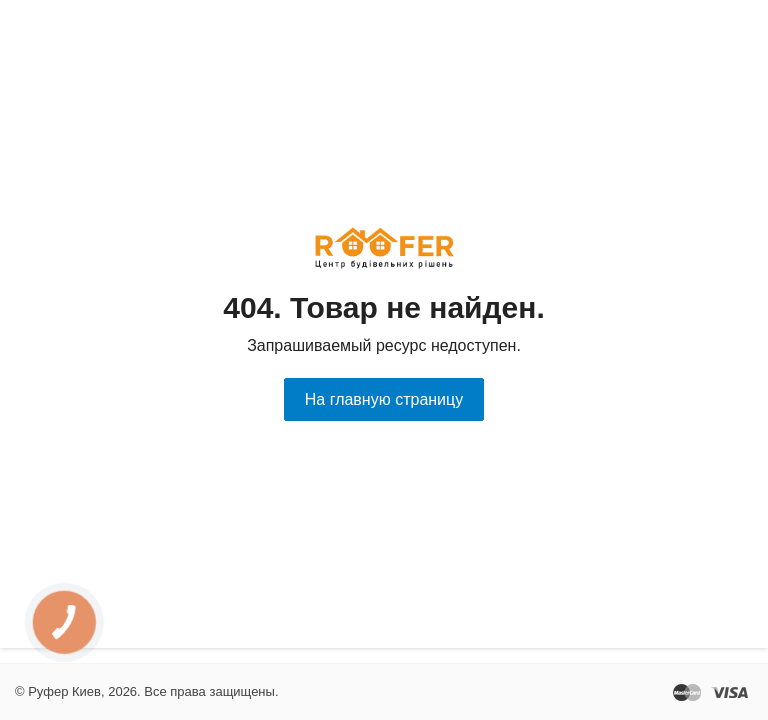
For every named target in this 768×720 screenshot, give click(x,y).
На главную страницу (384, 399)
